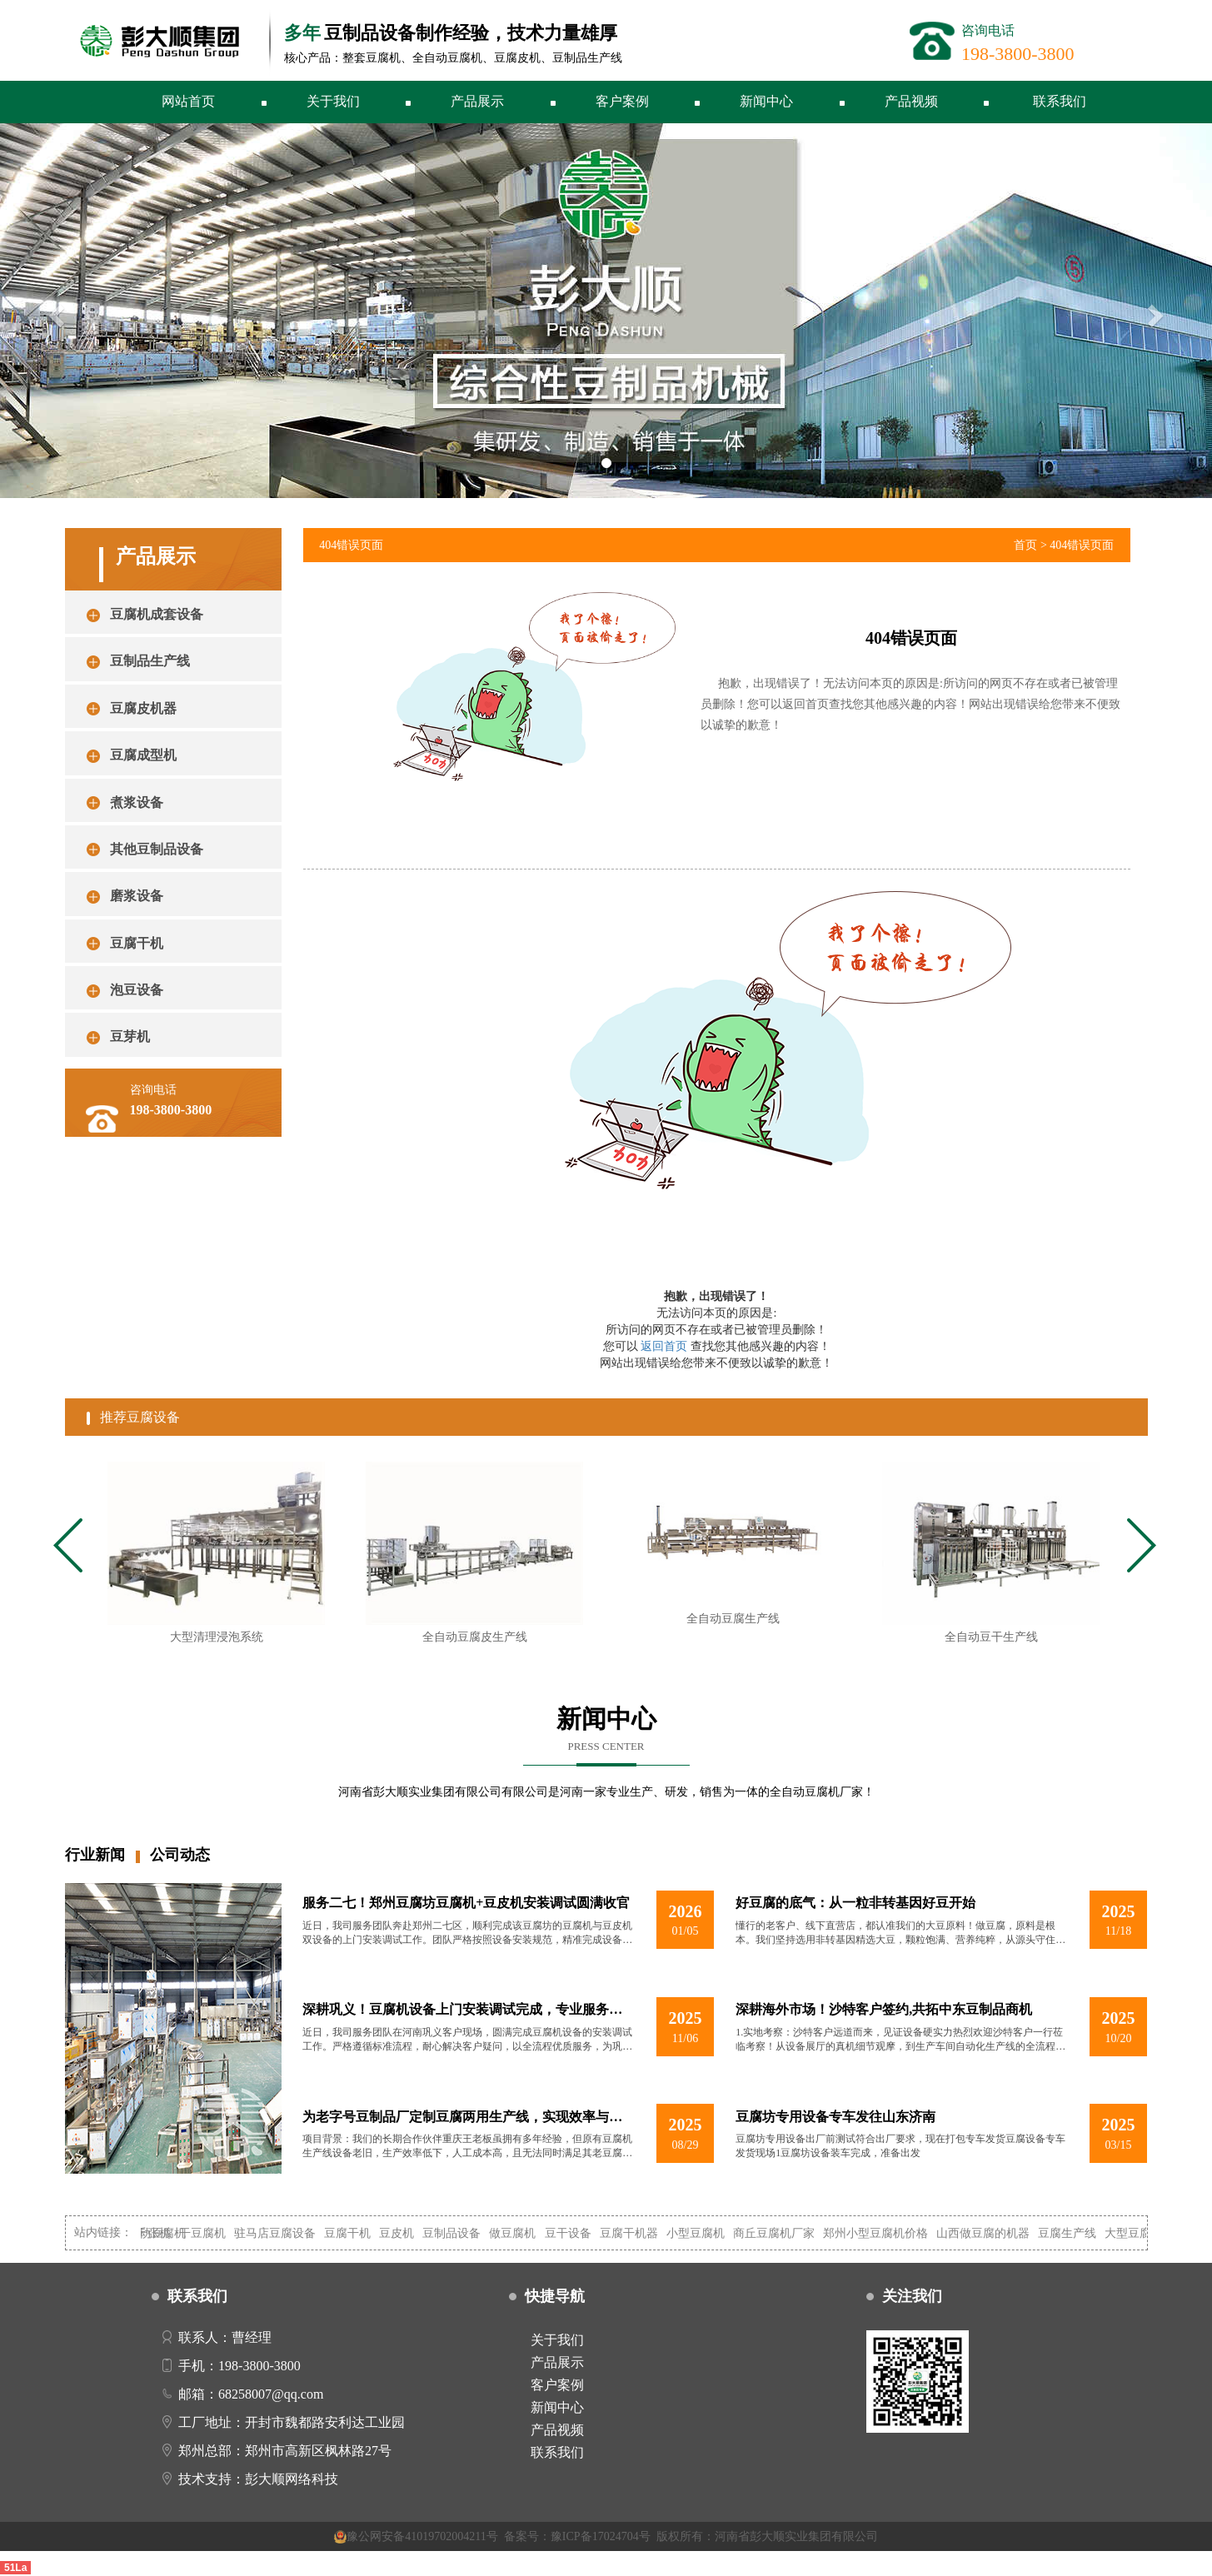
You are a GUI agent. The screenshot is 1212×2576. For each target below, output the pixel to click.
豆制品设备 (461, 2233)
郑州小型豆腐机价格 (884, 2233)
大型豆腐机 (1143, 2233)
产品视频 (911, 101)
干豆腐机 (211, 2233)
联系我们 (1059, 101)
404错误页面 (1082, 545)
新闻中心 (766, 101)
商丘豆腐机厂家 (783, 2233)
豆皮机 (405, 2233)
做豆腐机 (522, 2233)
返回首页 (664, 1346)
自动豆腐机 (166, 2233)
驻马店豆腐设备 (284, 2233)
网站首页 (188, 101)
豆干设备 (577, 2233)
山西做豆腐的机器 (992, 2233)
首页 (1025, 545)
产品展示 (477, 101)
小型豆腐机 (705, 2233)
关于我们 (333, 101)
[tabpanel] (215, 1559)
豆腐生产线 (1076, 2233)
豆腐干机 (356, 2233)
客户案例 (622, 101)
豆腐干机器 (638, 2233)
